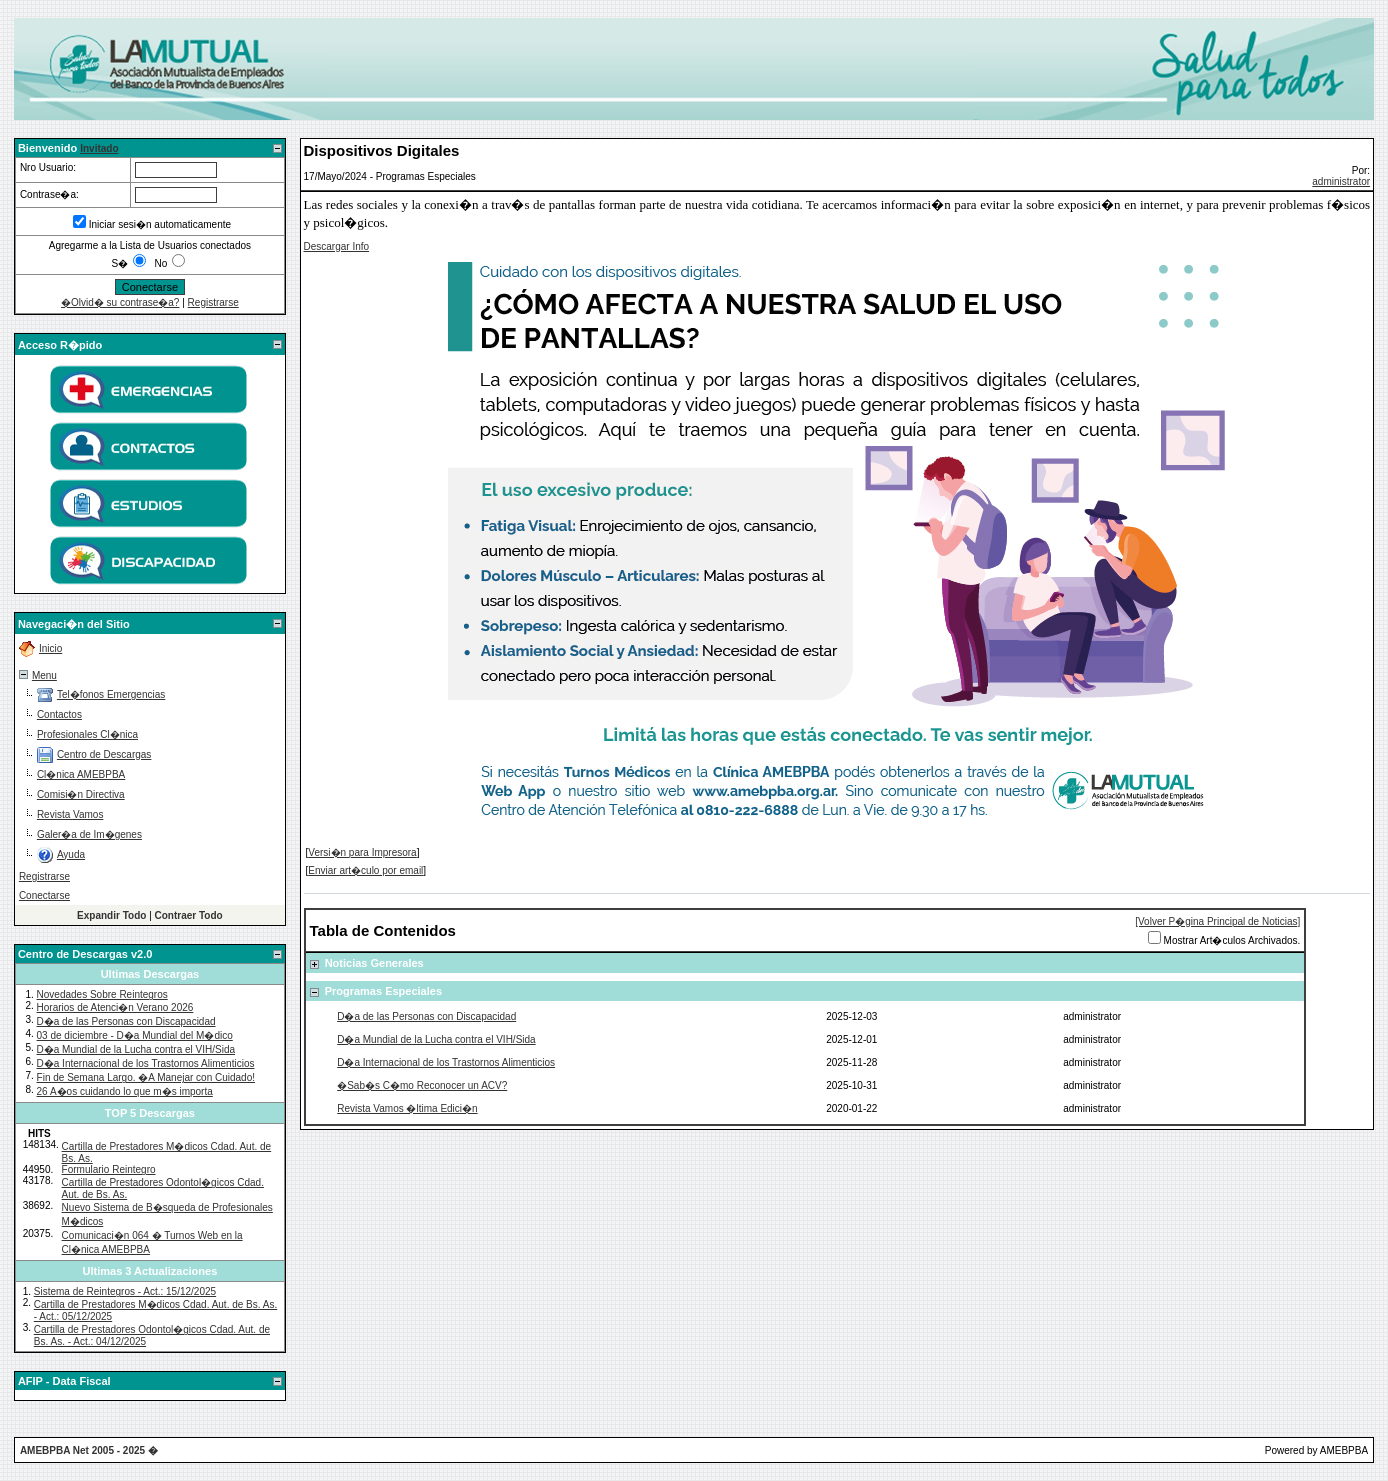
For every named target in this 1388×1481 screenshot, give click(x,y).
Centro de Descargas (104, 754)
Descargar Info (337, 246)
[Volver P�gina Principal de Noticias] (1217, 921)
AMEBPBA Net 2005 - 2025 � (89, 1450)
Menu (44, 675)
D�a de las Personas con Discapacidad (126, 1021)
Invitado (99, 148)
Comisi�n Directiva (81, 794)
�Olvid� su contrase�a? (120, 302)
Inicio (50, 648)
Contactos (59, 714)
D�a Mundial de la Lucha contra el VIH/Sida (136, 1049)
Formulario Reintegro (109, 1169)
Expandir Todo (111, 915)
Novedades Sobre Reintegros (102, 994)
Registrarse (213, 302)
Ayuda (71, 854)
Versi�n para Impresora (362, 852)
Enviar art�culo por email (365, 870)
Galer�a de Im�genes (89, 834)
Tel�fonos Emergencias (111, 694)
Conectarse (44, 895)
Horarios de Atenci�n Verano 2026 (115, 1007)
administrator (1341, 181)
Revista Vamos (70, 814)
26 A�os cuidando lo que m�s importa (125, 1091)
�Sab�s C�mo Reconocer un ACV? (422, 1085)
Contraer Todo (189, 915)
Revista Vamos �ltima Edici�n (407, 1108)
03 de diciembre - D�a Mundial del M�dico (135, 1035)
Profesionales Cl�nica (87, 734)
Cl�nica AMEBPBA (81, 774)
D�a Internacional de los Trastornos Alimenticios (146, 1063)
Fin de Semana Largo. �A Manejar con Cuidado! (146, 1077)
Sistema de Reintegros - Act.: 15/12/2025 (125, 1291)
